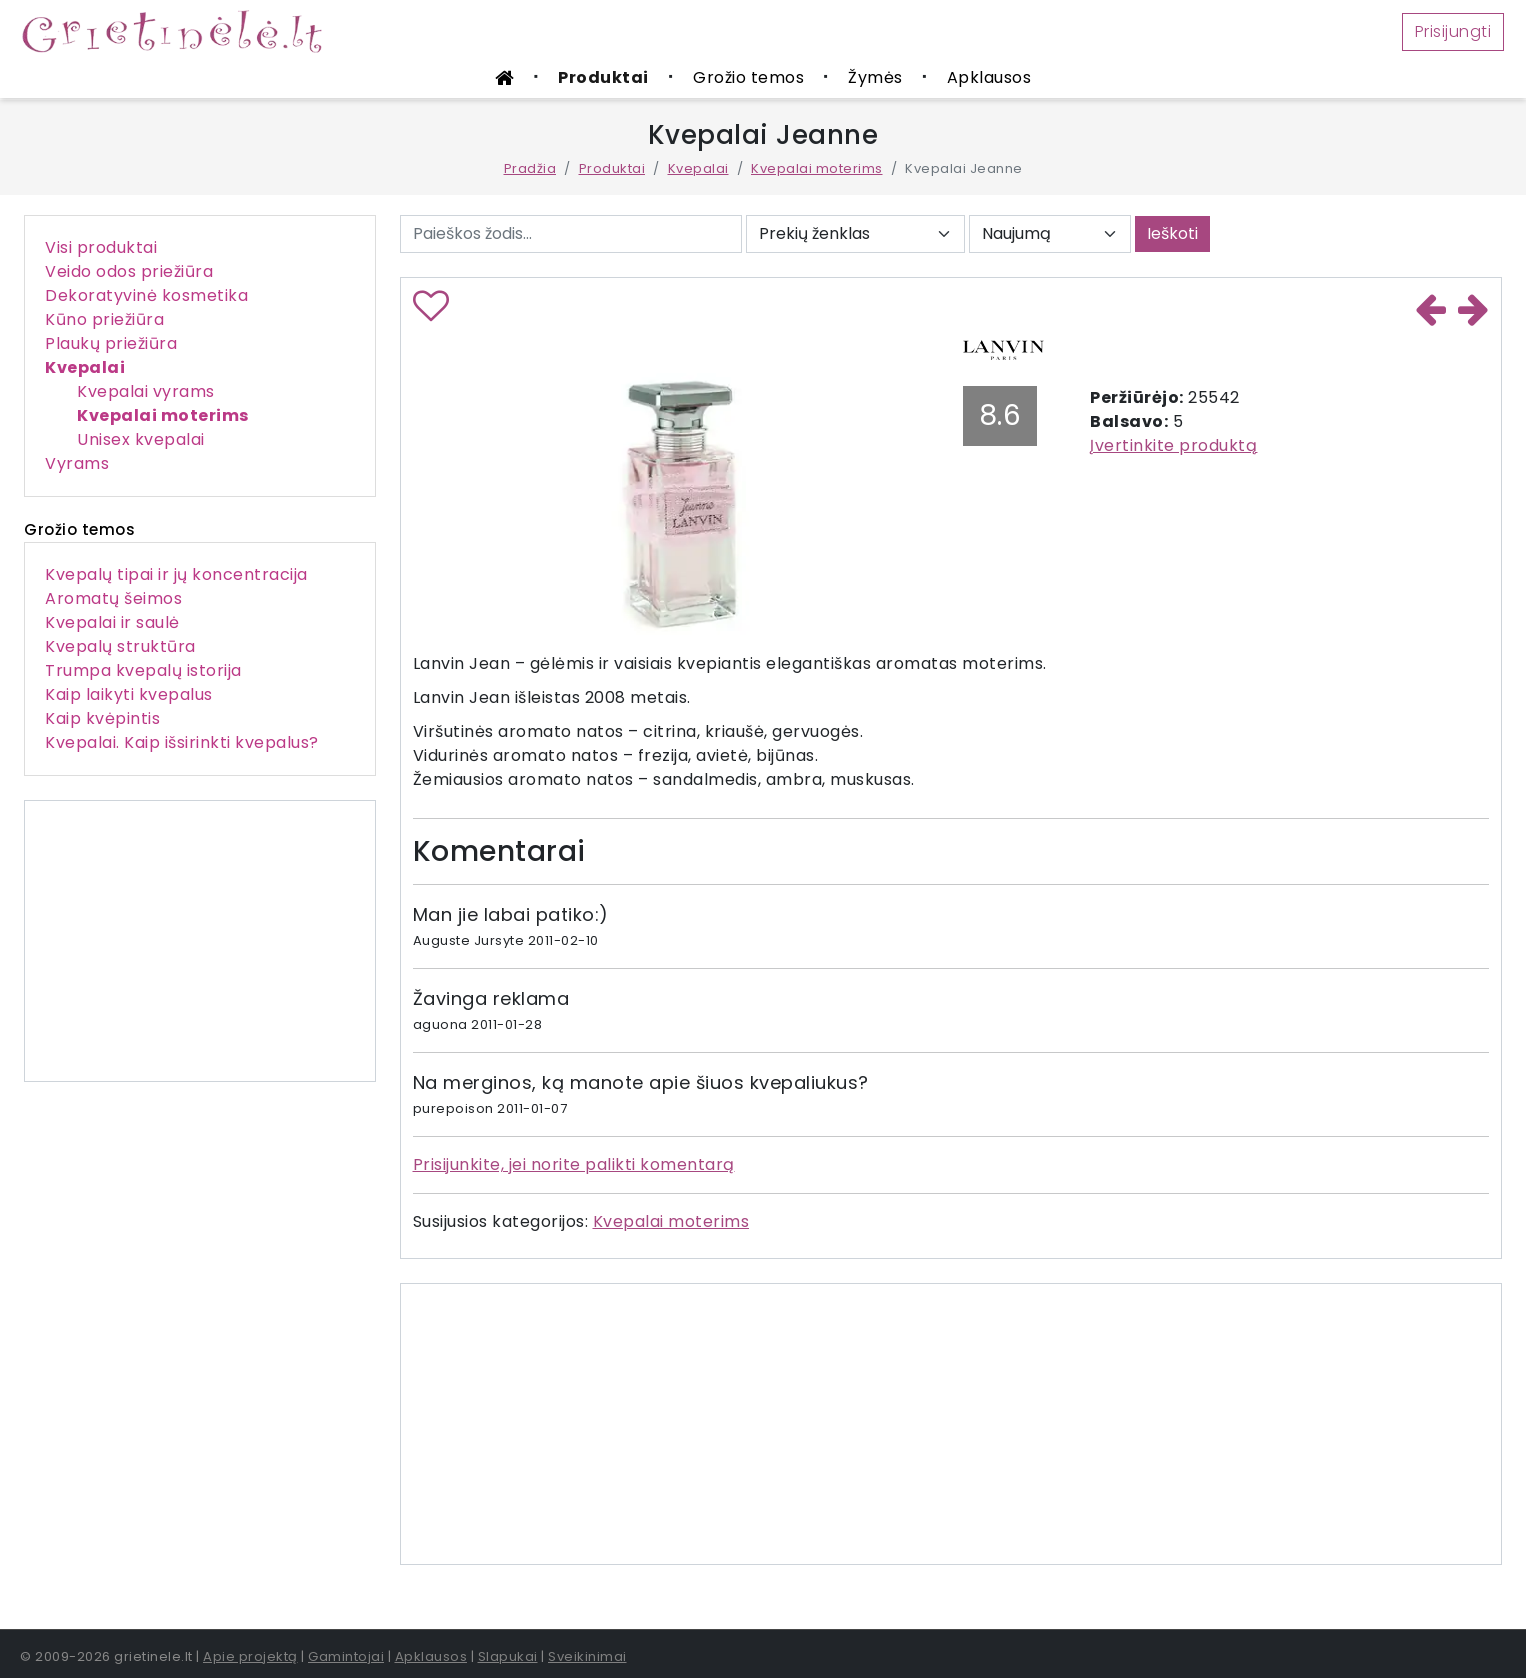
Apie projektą (250, 1656)
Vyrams (77, 463)
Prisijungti (1453, 31)
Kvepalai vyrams (146, 391)
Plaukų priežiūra (111, 343)
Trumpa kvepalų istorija (143, 670)
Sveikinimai (587, 1656)
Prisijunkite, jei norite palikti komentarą (574, 1164)
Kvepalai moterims (817, 168)
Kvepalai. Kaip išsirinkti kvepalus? (182, 742)
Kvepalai (698, 168)
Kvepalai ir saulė (112, 622)
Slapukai (508, 1656)
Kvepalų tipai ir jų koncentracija (176, 574)
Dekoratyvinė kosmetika (146, 295)
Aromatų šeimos (113, 598)
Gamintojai (346, 1656)
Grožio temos (748, 77)
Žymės (875, 77)
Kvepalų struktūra (120, 646)
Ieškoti (1172, 233)
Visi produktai (101, 247)
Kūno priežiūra (104, 319)
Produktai (603, 77)
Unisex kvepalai (141, 439)
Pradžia (530, 168)
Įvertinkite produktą (1173, 445)
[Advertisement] (200, 941)
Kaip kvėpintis (102, 718)
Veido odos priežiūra (129, 271)
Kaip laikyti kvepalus (129, 694)
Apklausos (989, 77)
